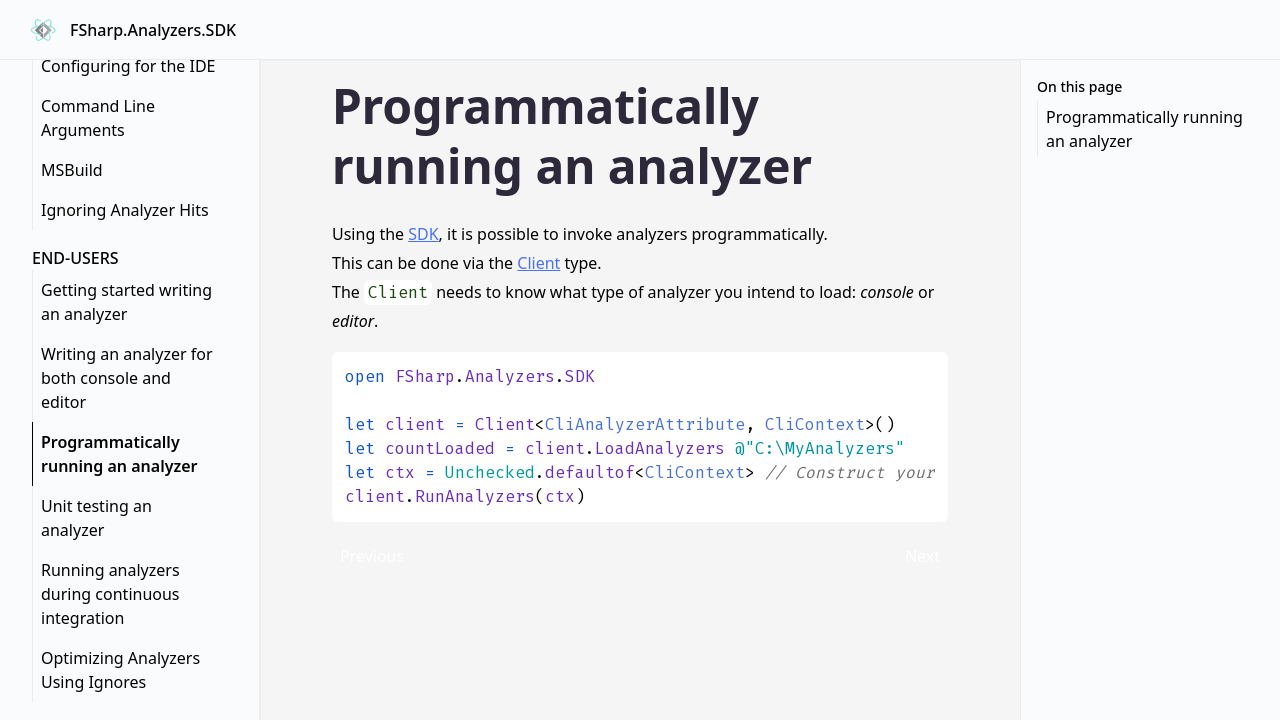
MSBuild (72, 170)
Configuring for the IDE (128, 66)
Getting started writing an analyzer (126, 302)
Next (922, 556)
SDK (423, 234)
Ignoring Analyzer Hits (125, 210)
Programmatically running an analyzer (119, 454)
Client (538, 263)
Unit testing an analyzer (96, 518)
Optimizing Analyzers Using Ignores (120, 670)
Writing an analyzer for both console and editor (127, 378)
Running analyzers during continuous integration (110, 594)
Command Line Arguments (98, 118)
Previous (372, 556)
